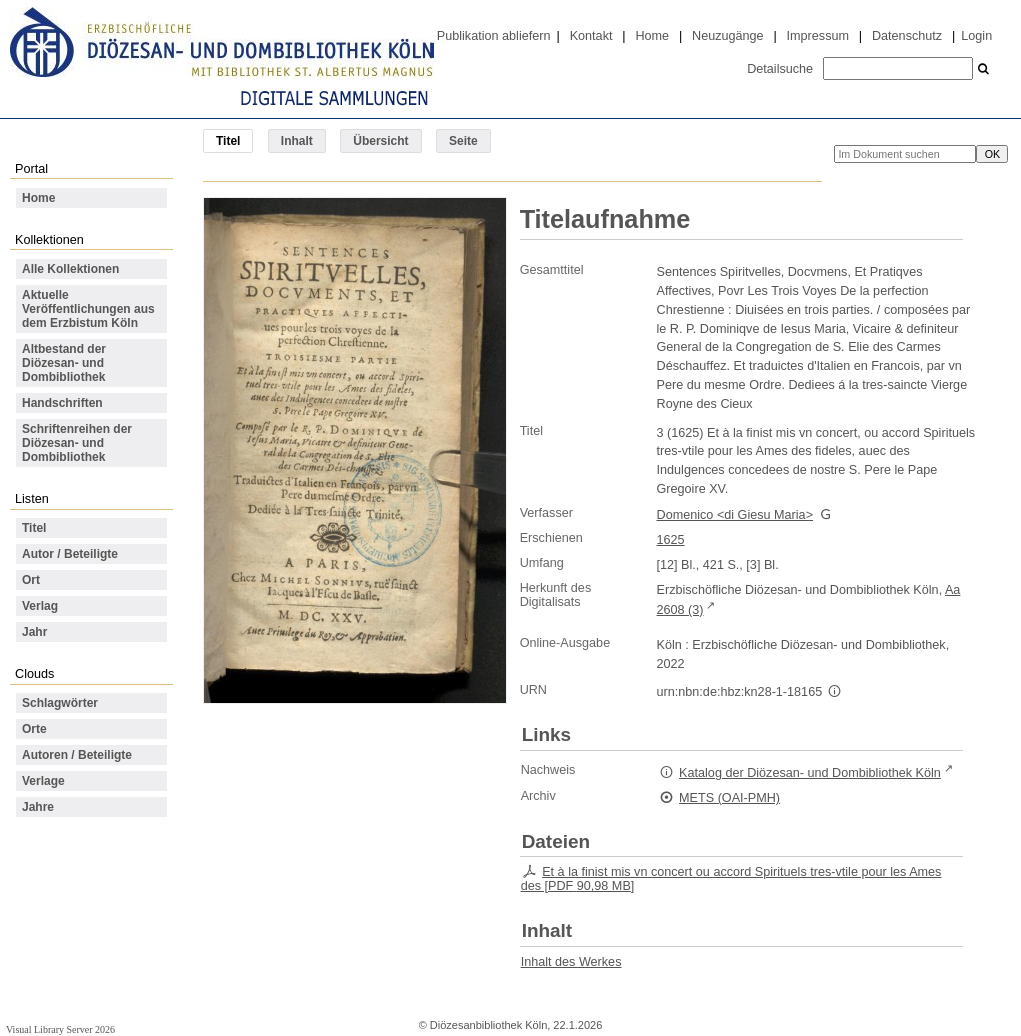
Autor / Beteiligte (70, 554)
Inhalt (297, 141)
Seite (463, 141)
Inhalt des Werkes (571, 962)
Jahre (38, 807)
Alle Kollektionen (70, 269)
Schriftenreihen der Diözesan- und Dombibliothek (77, 443)
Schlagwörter (60, 703)
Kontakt (591, 36)
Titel (34, 528)
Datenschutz (907, 36)
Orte (34, 729)
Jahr (34, 632)
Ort (31, 580)
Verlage (43, 781)
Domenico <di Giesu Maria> (735, 515)
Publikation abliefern (494, 36)
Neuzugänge (728, 36)
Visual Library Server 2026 (60, 1029)
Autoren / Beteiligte (77, 755)
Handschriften (62, 403)
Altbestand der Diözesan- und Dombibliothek (64, 363)
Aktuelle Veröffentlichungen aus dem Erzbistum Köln (88, 309)
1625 (671, 540)
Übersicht (380, 141)
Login (976, 36)
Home (652, 36)
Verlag (40, 606)
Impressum (818, 36)
